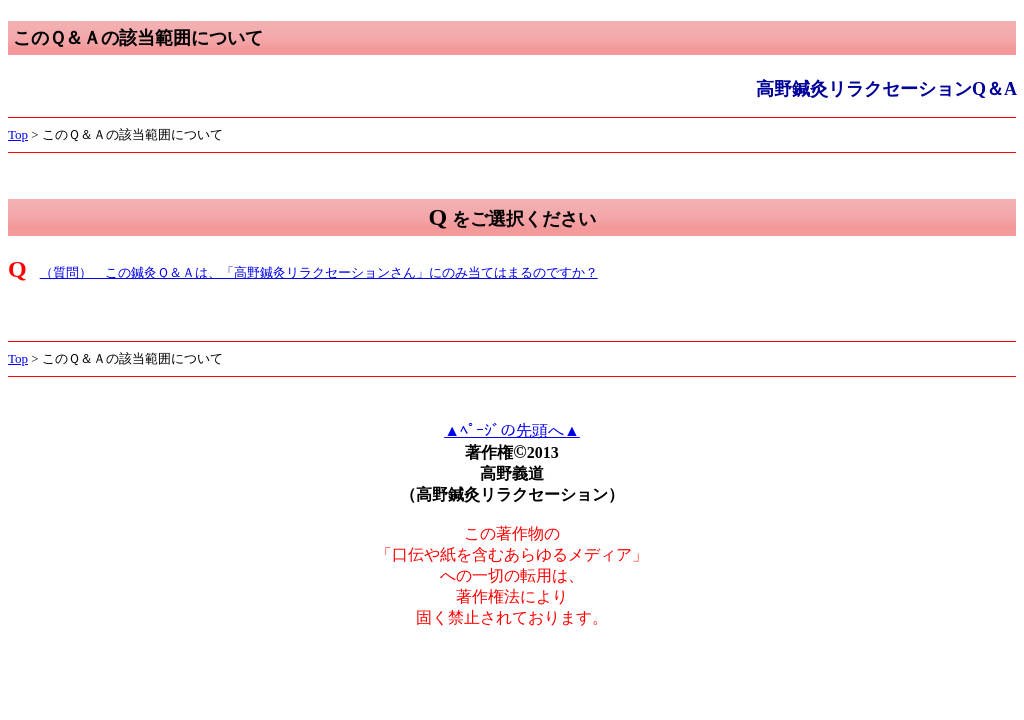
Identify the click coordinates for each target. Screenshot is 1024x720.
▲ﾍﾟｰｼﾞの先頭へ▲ (512, 430)
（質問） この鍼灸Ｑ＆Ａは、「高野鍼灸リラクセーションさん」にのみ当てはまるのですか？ (319, 272)
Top (18, 134)
